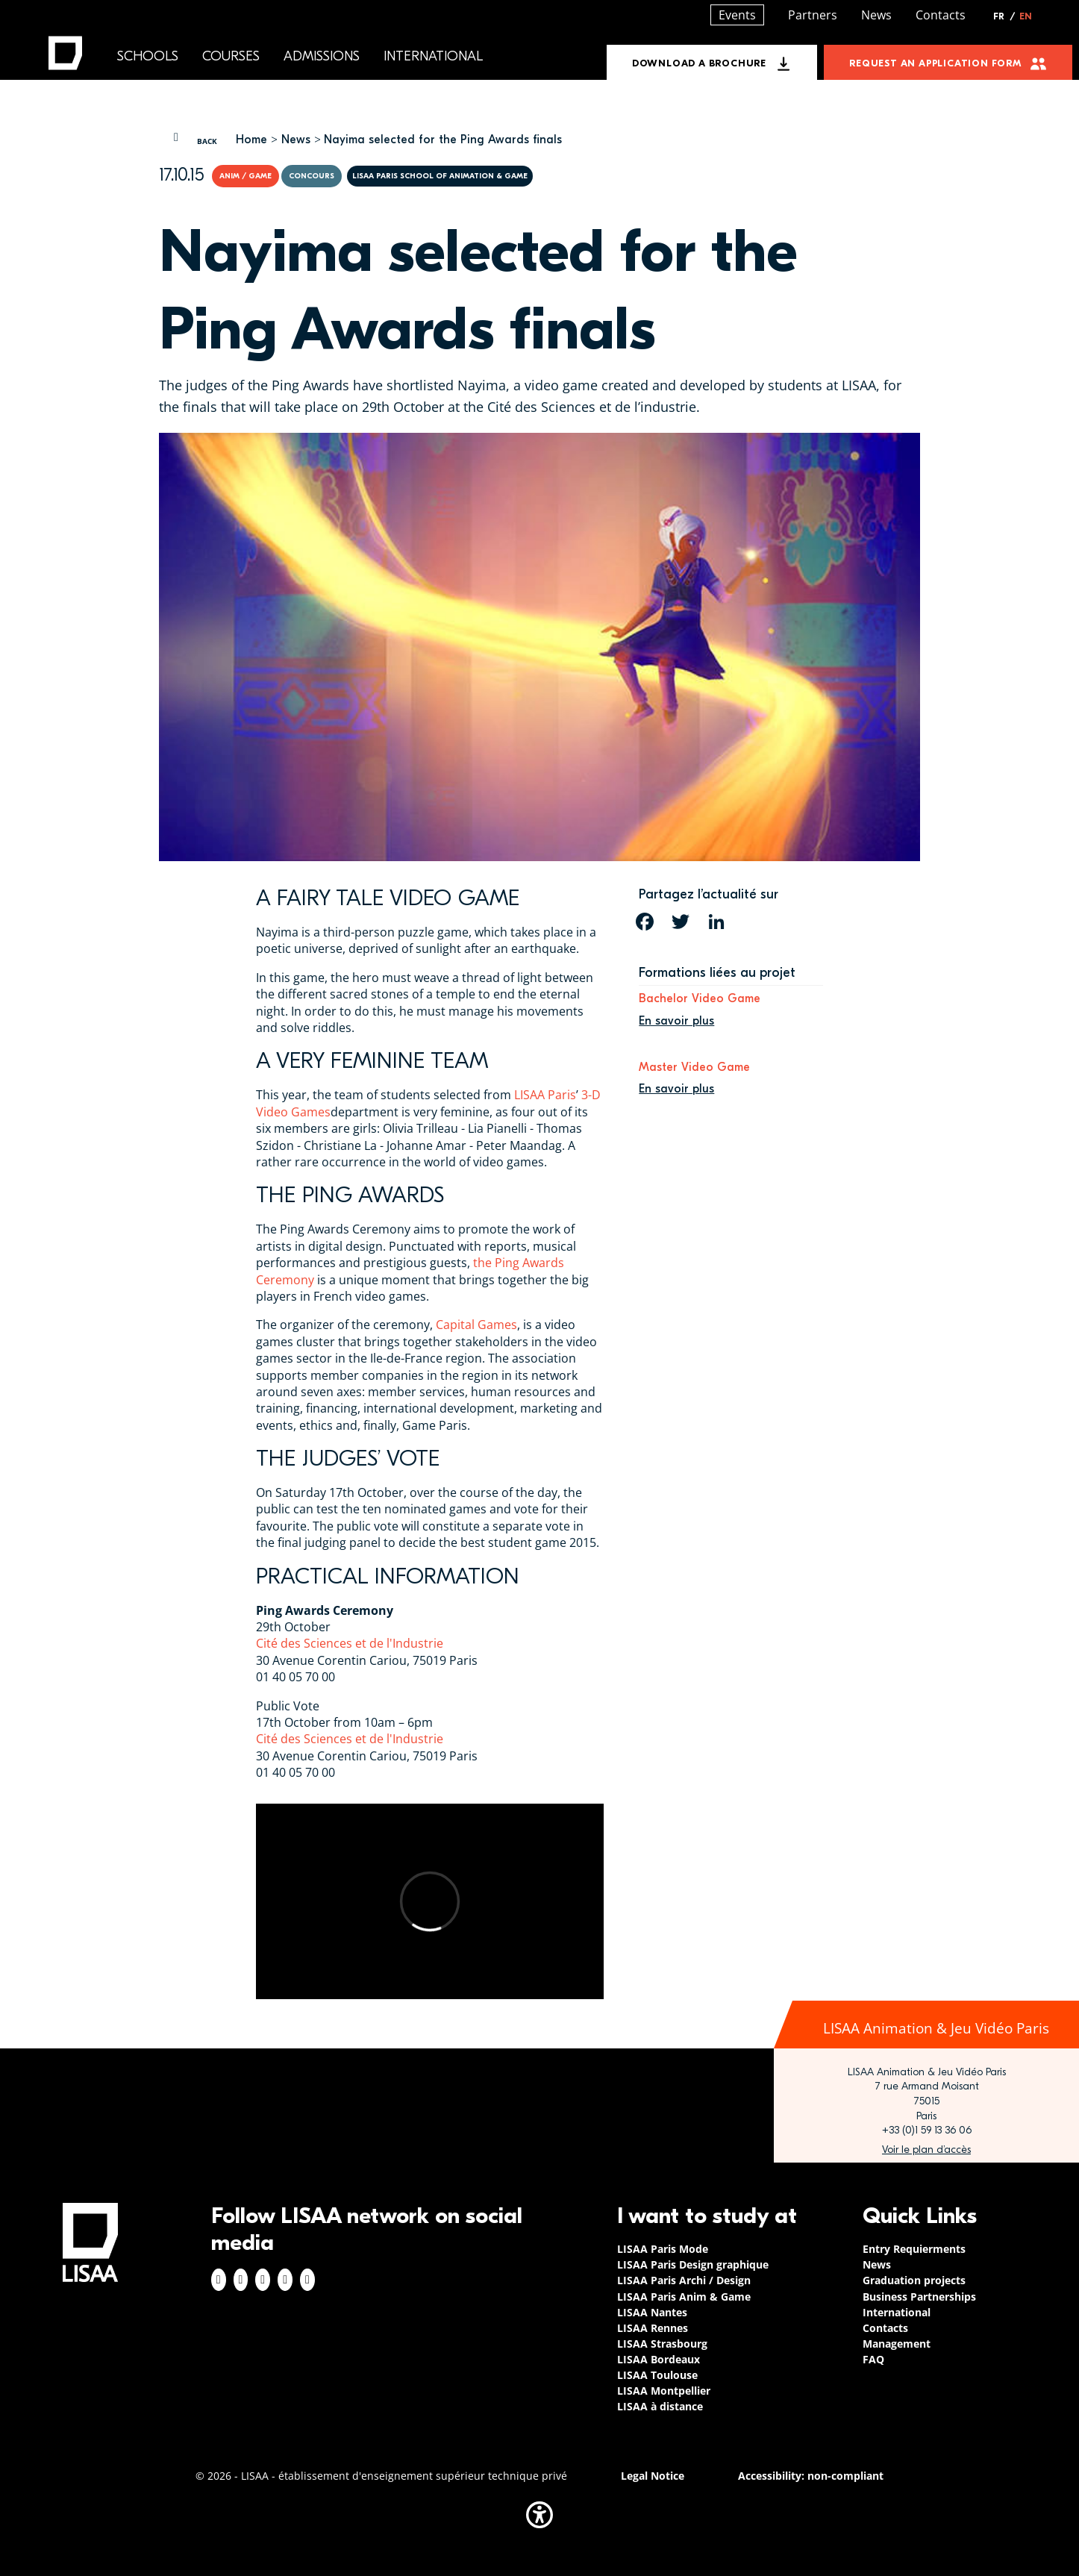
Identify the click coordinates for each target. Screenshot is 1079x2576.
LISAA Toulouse (657, 2375)
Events (737, 15)
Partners (812, 15)
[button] (539, 2514)
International (433, 56)
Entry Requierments (914, 2249)
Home (251, 139)
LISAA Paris (545, 1095)
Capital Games (476, 1324)
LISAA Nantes (652, 2312)
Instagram (241, 2280)
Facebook (218, 2280)
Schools (147, 56)
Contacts (941, 15)
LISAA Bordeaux (658, 2359)
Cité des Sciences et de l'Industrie (349, 1643)
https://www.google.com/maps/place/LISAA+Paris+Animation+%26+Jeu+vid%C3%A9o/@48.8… (926, 2149)
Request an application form (935, 63)
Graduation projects (914, 2280)
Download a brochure (699, 63)
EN (1025, 16)
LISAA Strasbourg (662, 2343)
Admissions (322, 56)
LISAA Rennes (652, 2328)
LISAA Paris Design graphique (693, 2264)
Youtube (307, 2280)
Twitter (285, 2280)
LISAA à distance (660, 2406)
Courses (231, 56)
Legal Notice (652, 2476)
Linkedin (262, 2280)
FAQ (873, 2359)
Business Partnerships (919, 2296)
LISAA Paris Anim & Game (684, 2296)
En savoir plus (676, 1021)
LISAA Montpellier (663, 2390)
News (295, 139)
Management (897, 2343)
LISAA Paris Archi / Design (684, 2280)
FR (1004, 16)
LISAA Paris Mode (662, 2249)
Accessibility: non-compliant (810, 2476)
